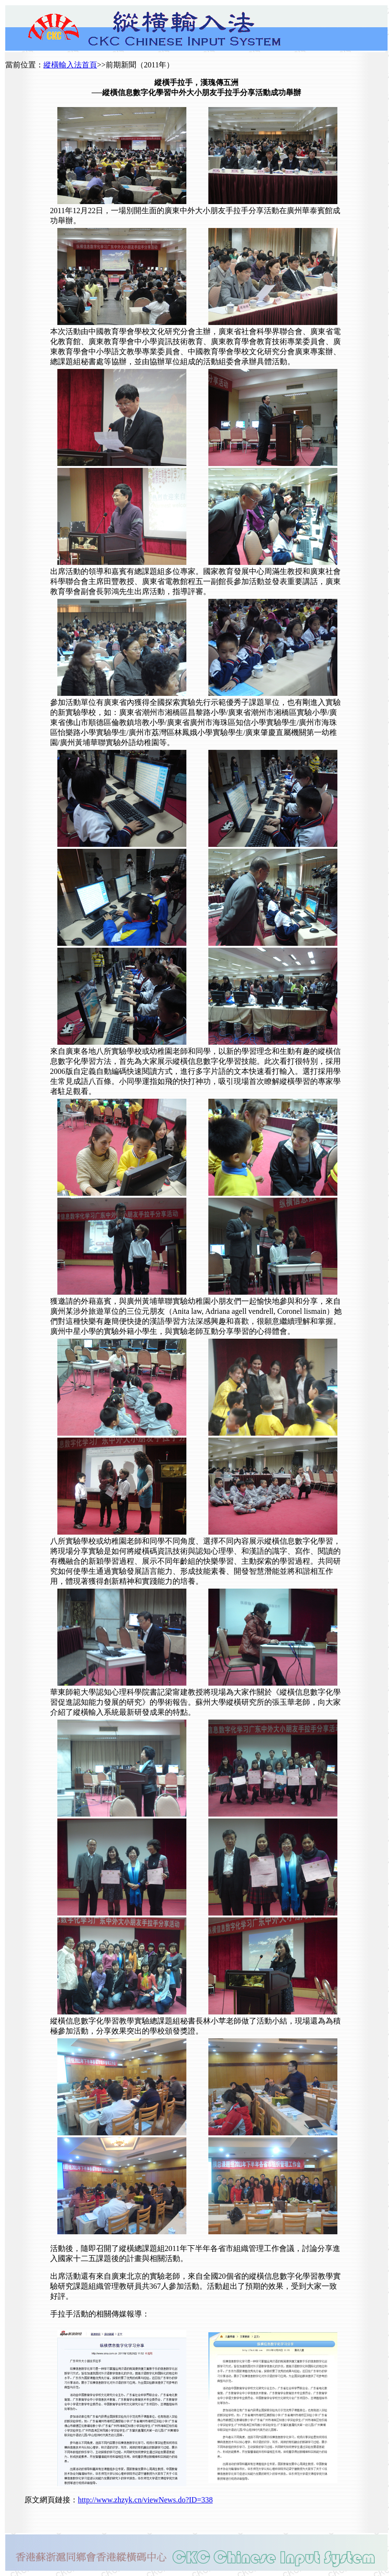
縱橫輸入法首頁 (70, 65)
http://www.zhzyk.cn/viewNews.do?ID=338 (145, 2500)
